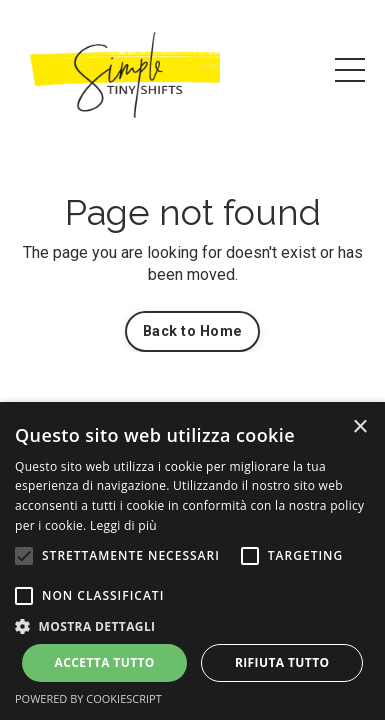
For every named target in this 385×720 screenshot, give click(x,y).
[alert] (192, 561)
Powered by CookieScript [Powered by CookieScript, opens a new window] (88, 698)
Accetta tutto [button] (105, 662)
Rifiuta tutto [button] (282, 662)
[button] (24, 556)
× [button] (359, 427)
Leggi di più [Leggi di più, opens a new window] (123, 525)
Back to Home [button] (192, 331)
